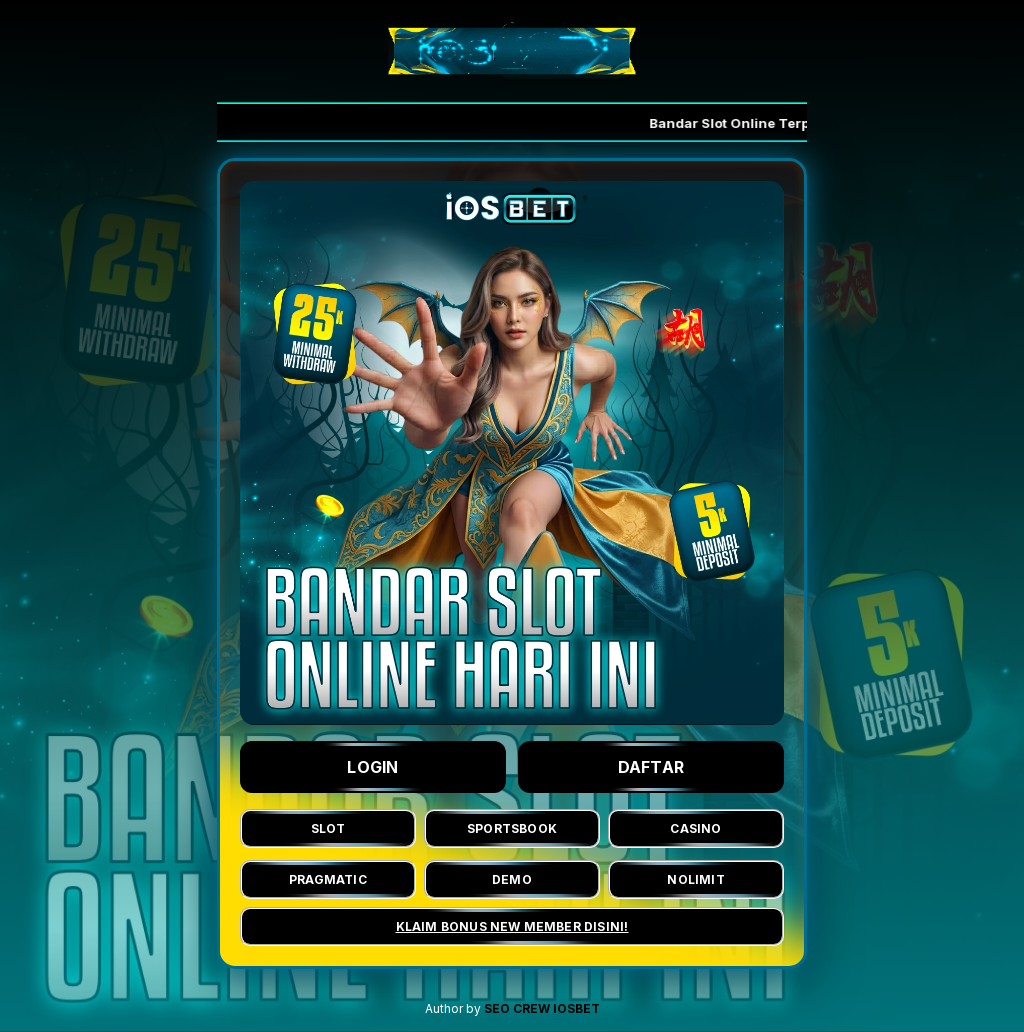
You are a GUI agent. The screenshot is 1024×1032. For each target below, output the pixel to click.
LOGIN (373, 767)
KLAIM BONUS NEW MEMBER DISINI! (512, 926)
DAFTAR (651, 767)
